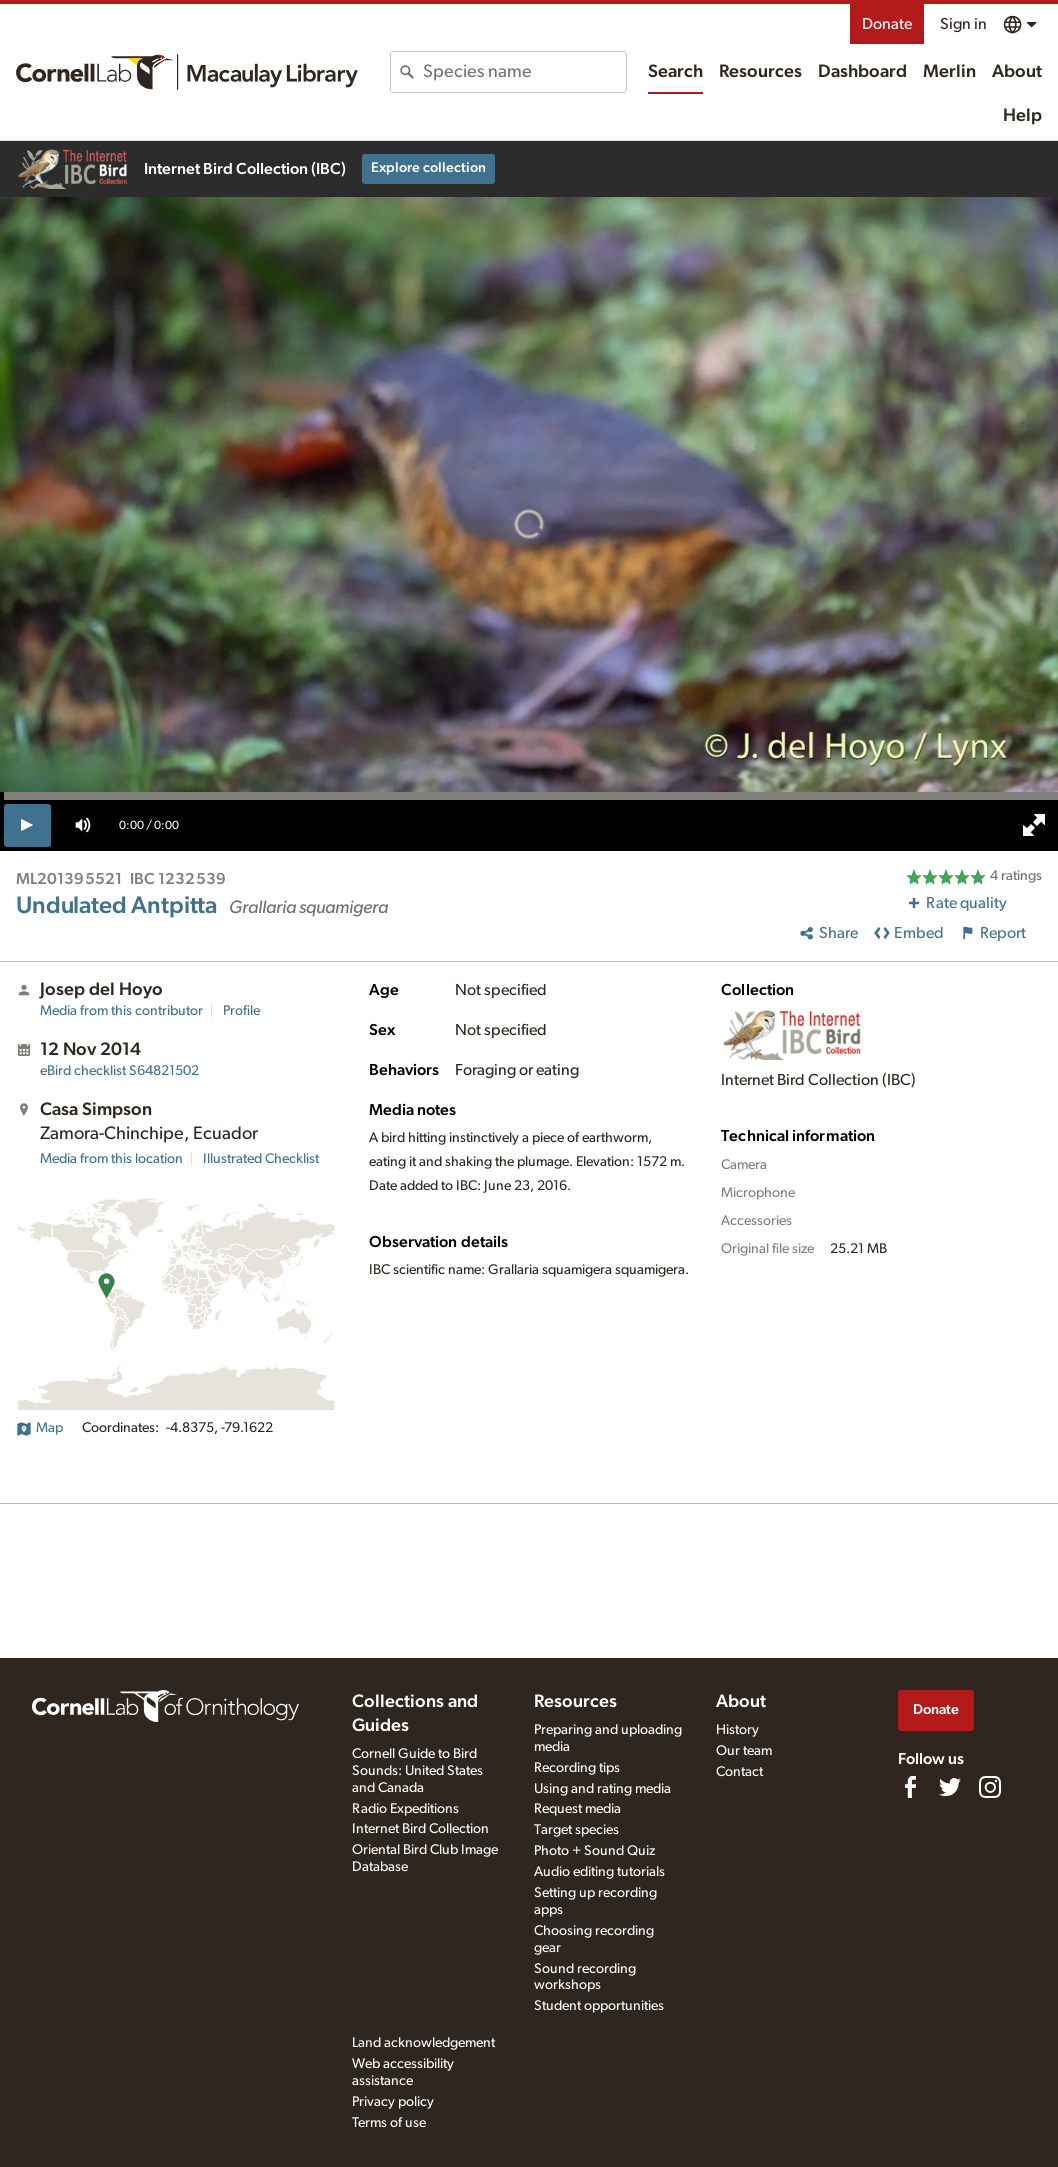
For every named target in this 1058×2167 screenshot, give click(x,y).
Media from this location (111, 1159)
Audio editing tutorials (599, 1872)
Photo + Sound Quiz (594, 1851)
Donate (887, 24)
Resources (760, 72)
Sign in (963, 24)
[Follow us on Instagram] (990, 1787)
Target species (576, 1830)
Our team (744, 1751)
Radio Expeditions (405, 1809)
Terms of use (389, 2123)
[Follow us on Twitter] (950, 1787)
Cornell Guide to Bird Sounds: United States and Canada (417, 1771)
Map (39, 1428)
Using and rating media (602, 1789)
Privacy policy (393, 2102)
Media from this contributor (121, 1011)
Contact (739, 1772)
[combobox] (524, 72)
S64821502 (119, 1071)
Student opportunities (599, 2006)
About (1017, 72)
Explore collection (428, 168)
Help (1022, 116)
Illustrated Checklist (261, 1159)
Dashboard (862, 72)
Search (675, 72)
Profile (241, 1011)
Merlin (949, 72)
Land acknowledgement (423, 2043)
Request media (577, 1809)
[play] (27, 825)
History (737, 1730)
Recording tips (577, 1768)
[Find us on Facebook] (910, 1787)
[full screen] (1034, 825)
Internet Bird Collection (420, 1829)
